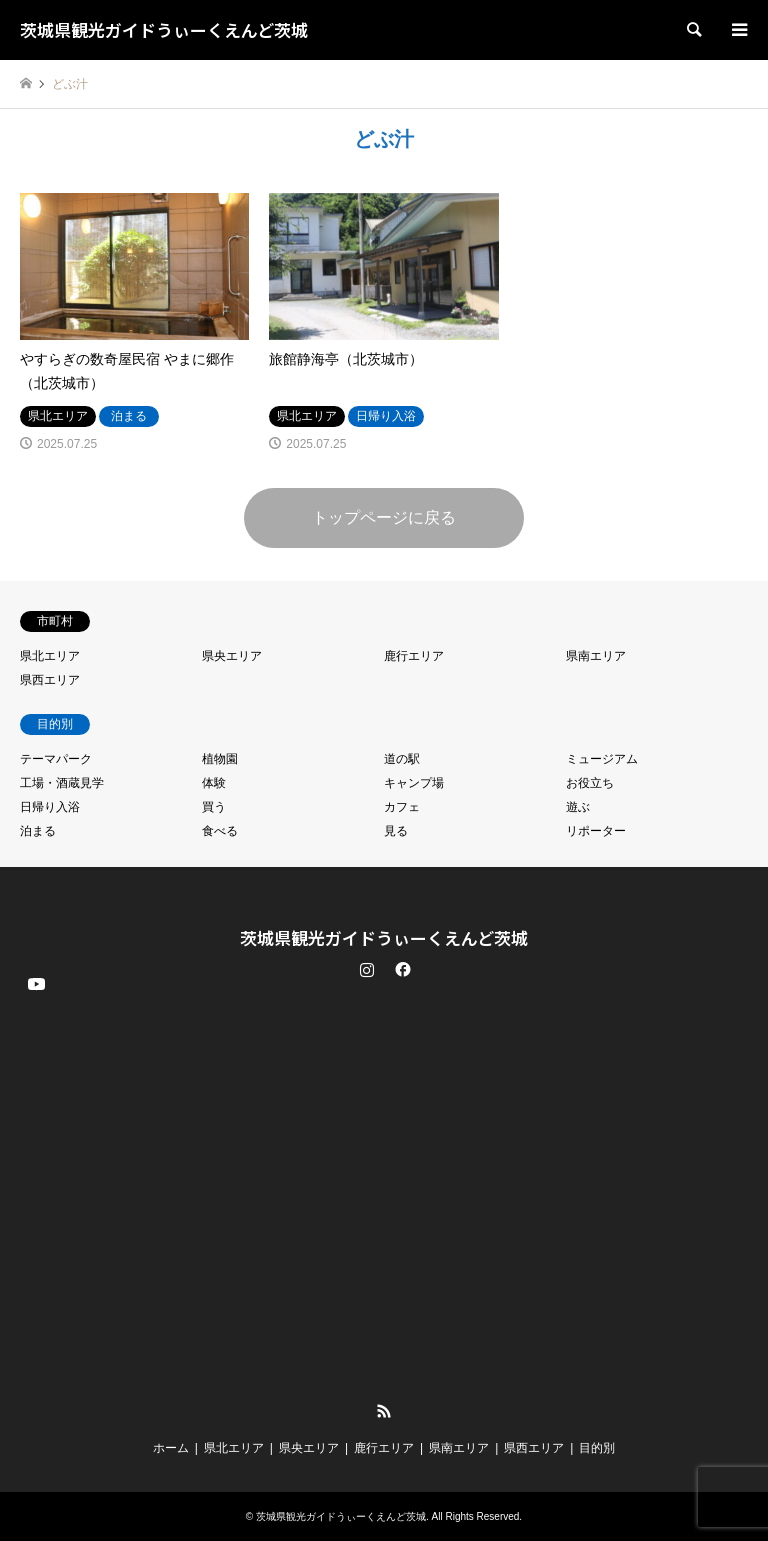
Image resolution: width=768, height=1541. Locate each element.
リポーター (596, 831)
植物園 (220, 759)
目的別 (597, 1448)
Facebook (401, 969)
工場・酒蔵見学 (62, 783)
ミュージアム (602, 759)
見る (396, 831)
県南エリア (596, 656)
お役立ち (590, 783)
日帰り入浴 (50, 807)
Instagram (367, 969)
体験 (214, 783)
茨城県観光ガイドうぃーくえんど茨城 (384, 937)
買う (214, 807)
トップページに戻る (384, 517)
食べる (220, 831)
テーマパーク (56, 759)
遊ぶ (578, 807)
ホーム (171, 1448)
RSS (384, 1411)
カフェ (402, 807)
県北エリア (50, 656)
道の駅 (402, 759)
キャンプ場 (414, 783)
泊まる (38, 831)
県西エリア (50, 680)
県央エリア (232, 656)
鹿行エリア (414, 656)
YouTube (35, 1395)
